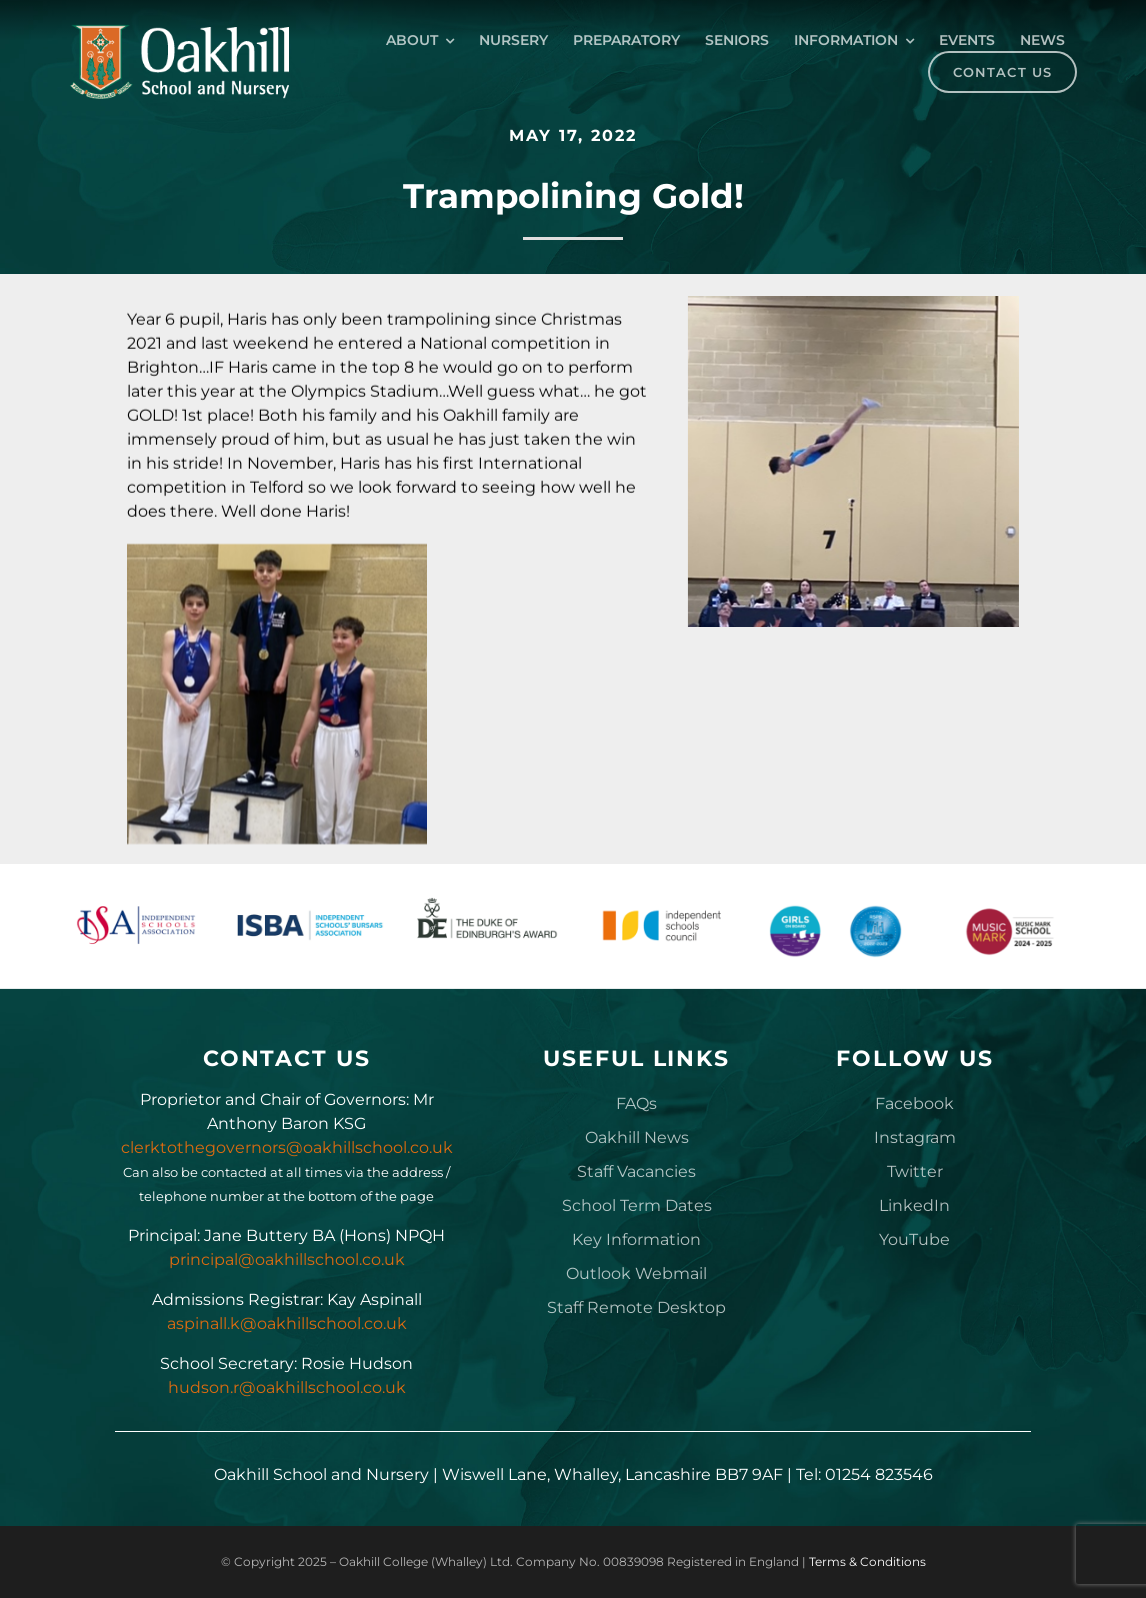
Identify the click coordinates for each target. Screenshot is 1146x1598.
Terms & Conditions (867, 1561)
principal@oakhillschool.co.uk (287, 1259)
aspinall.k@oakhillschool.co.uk (287, 1323)
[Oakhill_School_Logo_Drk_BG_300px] (179, 31)
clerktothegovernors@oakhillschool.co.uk (287, 1147)
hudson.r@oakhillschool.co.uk (287, 1387)
